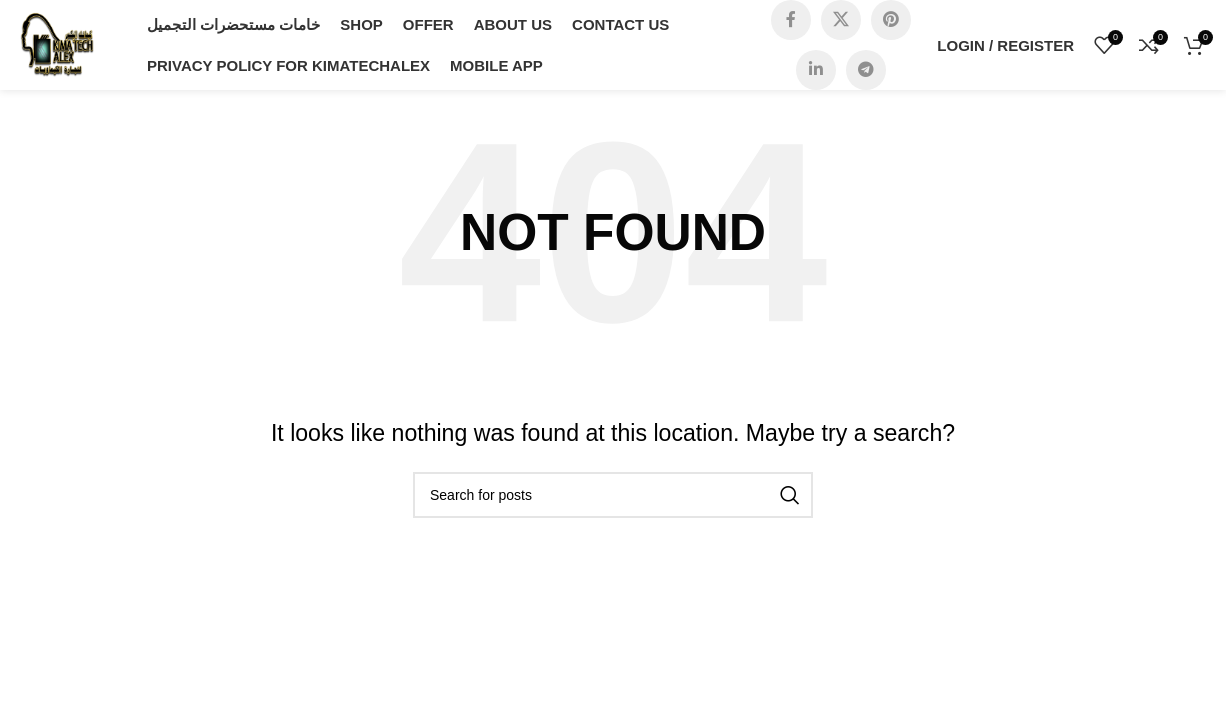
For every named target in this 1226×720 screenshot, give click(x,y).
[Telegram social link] (866, 70)
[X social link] (841, 20)
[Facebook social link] (791, 20)
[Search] (613, 495)
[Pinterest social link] (891, 20)
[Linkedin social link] (816, 70)
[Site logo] (57, 43)
